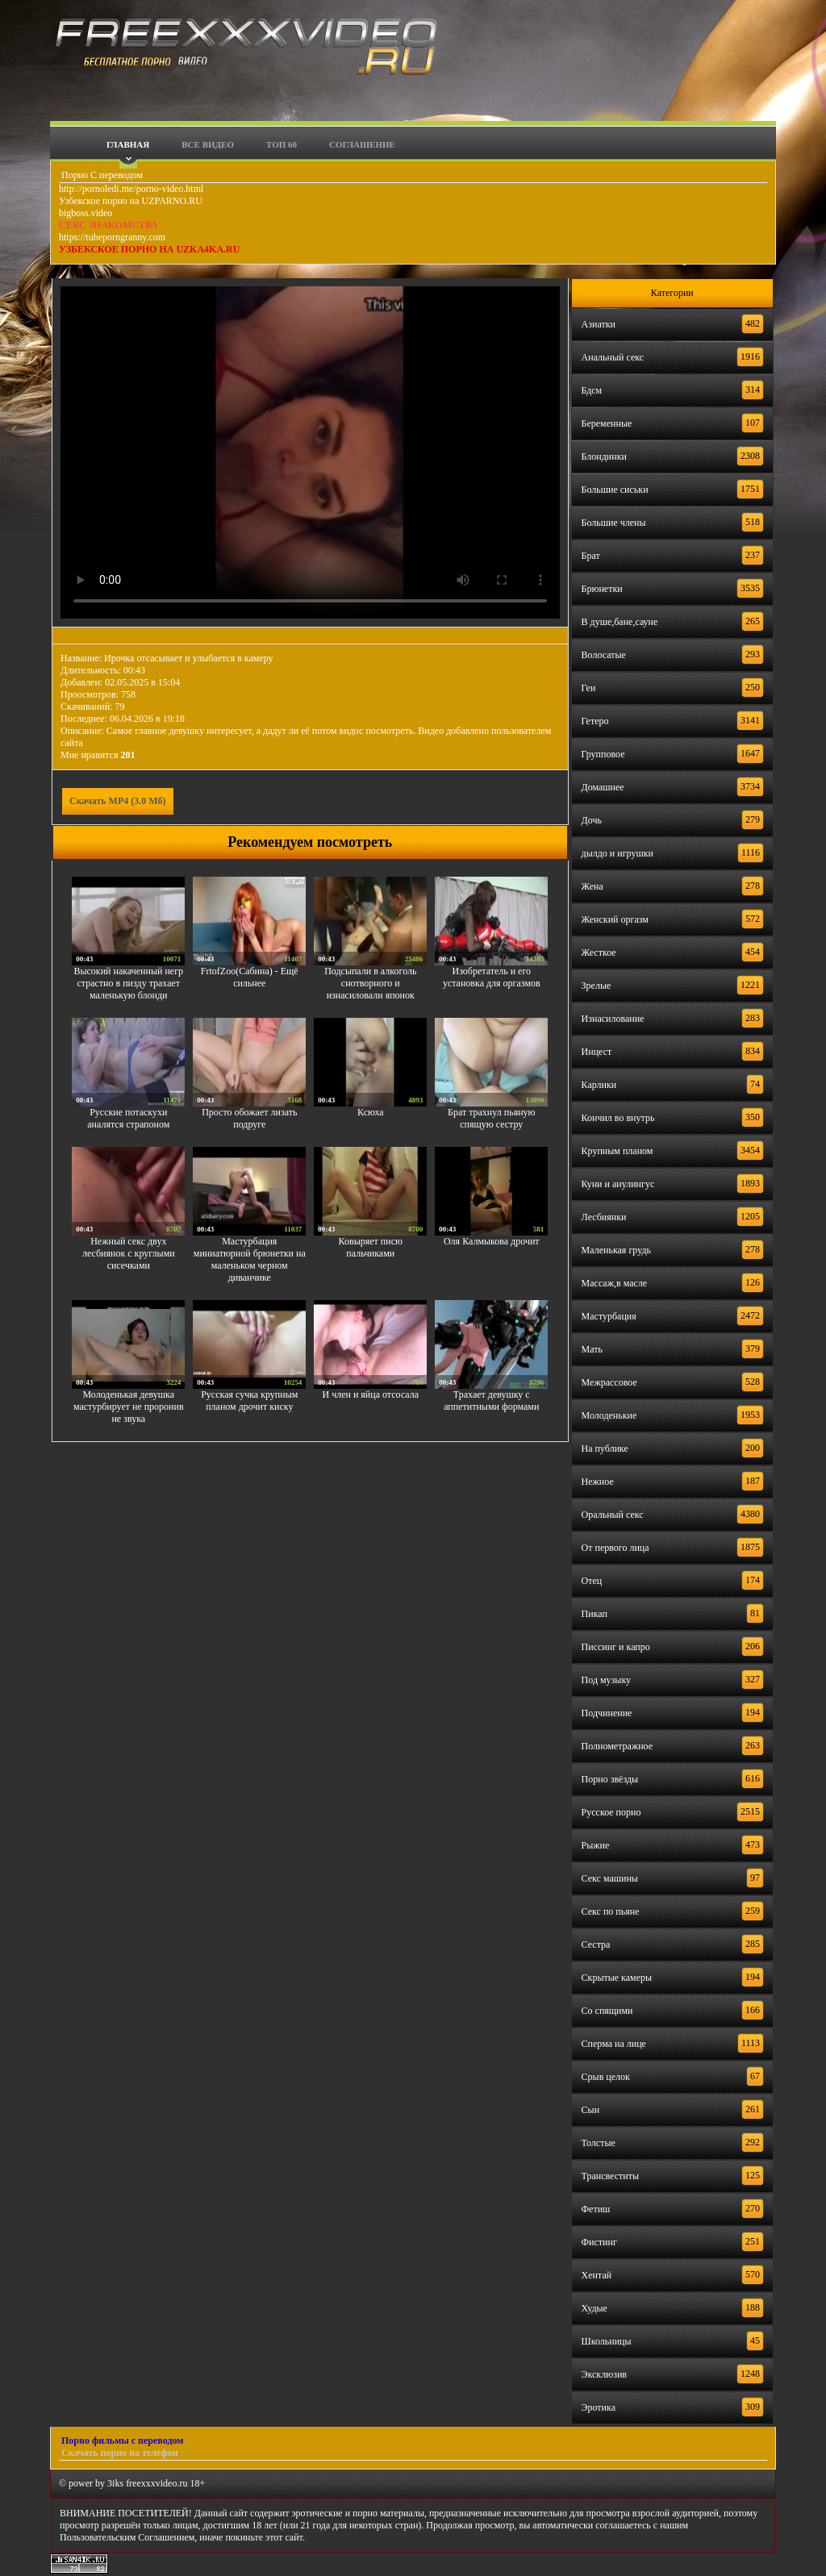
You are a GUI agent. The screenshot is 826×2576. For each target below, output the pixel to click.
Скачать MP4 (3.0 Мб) (117, 801)
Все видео (207, 144)
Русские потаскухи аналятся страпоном (128, 1118)
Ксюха (370, 1112)
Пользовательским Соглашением (127, 2537)
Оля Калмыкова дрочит (492, 1241)
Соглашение (362, 144)
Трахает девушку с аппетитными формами (491, 1400)
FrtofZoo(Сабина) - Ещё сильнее (249, 977)
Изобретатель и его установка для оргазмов (491, 977)
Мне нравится (98, 755)
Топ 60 (281, 144)
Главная (127, 144)
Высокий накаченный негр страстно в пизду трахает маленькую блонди (128, 983)
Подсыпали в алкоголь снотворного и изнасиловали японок (370, 983)
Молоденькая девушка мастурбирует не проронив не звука (128, 1406)
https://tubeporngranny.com (112, 237)
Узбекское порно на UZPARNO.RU (130, 200)
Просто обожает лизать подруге (249, 1118)
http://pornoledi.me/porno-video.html (131, 188)
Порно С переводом (101, 175)
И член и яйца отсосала (370, 1394)
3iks (115, 2483)
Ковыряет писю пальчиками (371, 1247)
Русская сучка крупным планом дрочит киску (249, 1400)
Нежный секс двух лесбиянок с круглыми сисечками (128, 1253)
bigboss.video (85, 213)
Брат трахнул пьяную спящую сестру (492, 1118)
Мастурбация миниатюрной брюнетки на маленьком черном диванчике (250, 1259)
